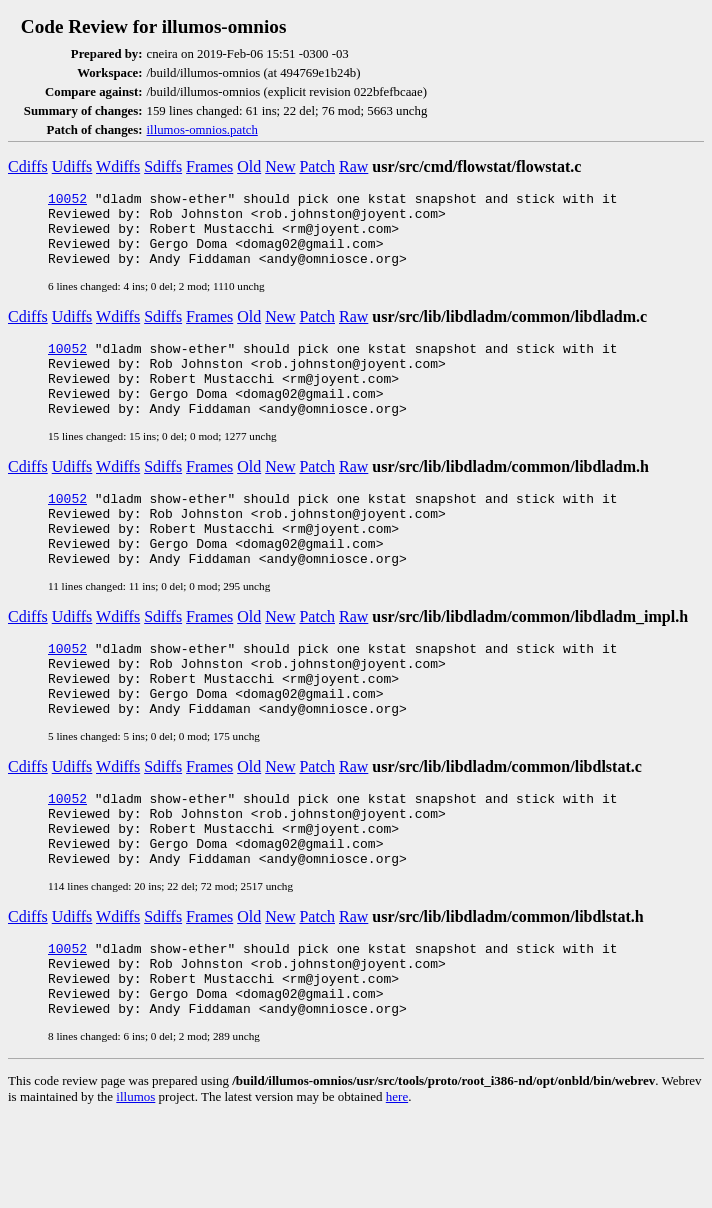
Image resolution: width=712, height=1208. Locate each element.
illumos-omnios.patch (202, 130)
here (397, 1186)
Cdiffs (28, 166)
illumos (135, 1186)
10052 (67, 201)
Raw (353, 166)
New (280, 166)
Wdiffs (118, 166)
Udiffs (72, 166)
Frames (209, 166)
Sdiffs (163, 166)
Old (249, 166)
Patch (317, 166)
